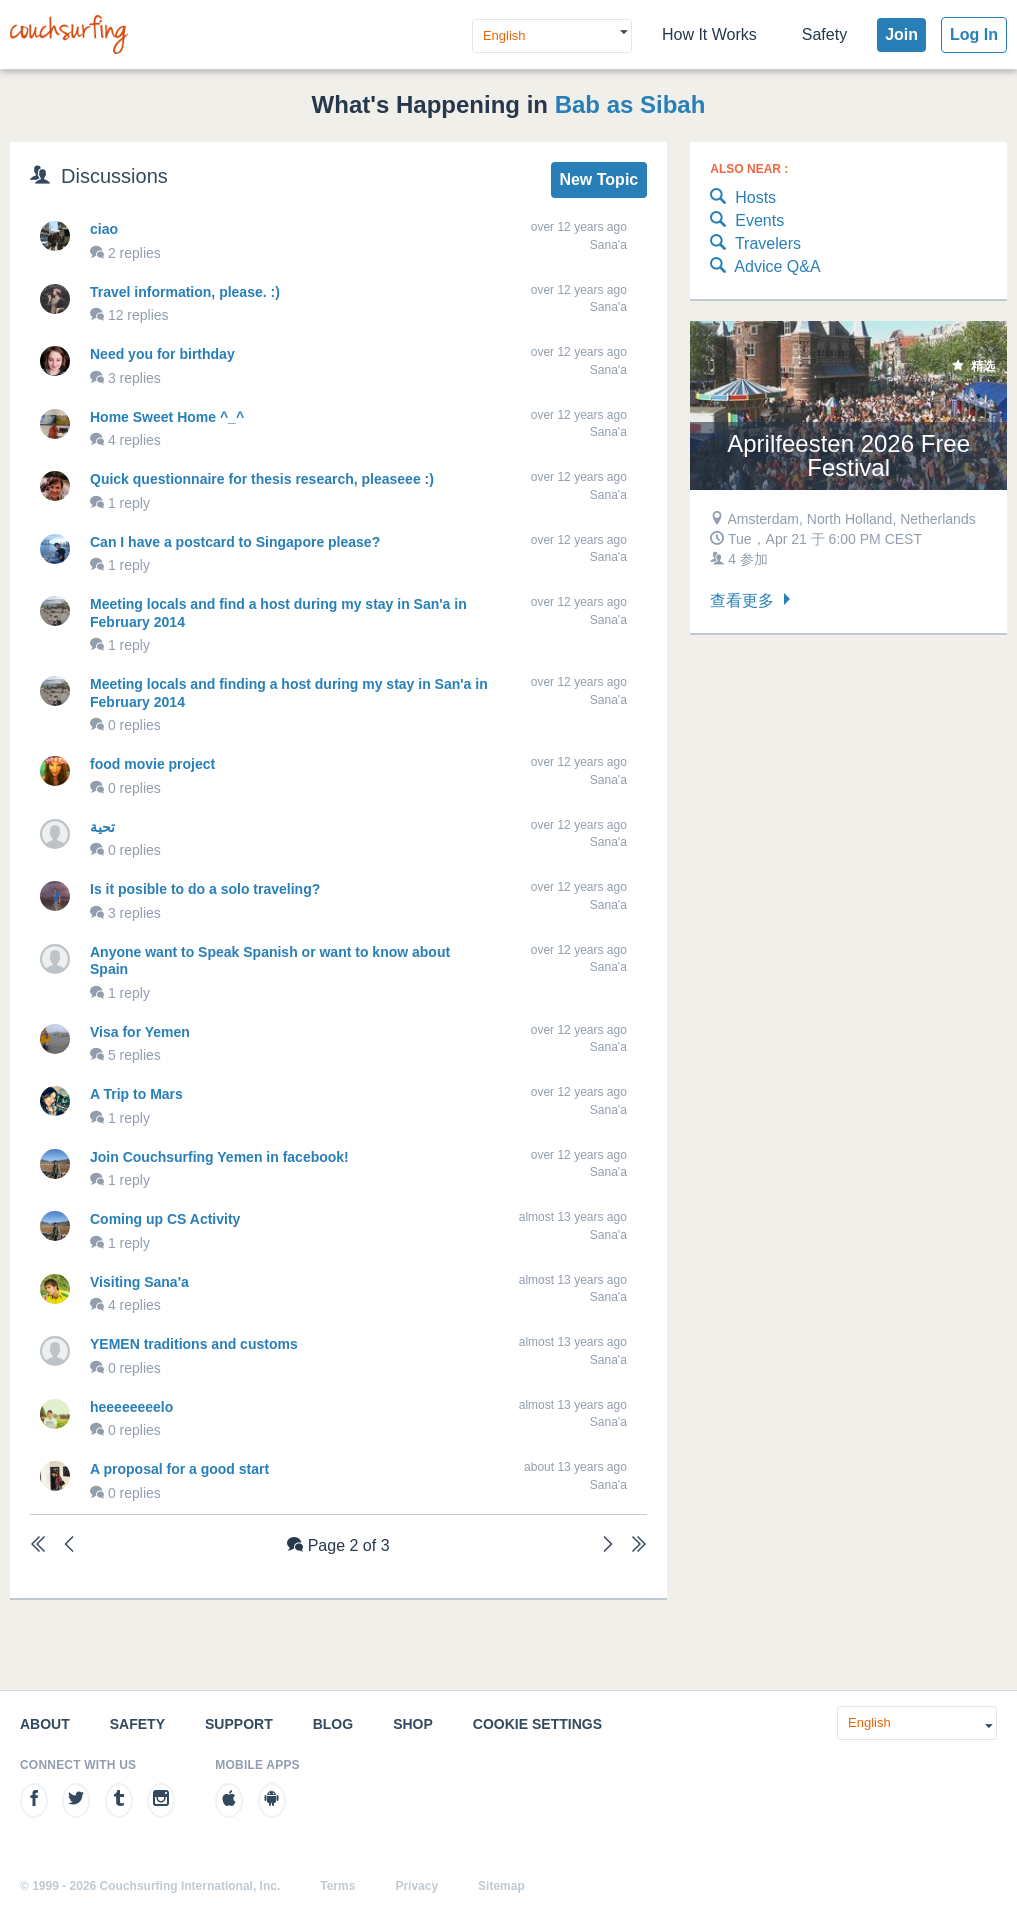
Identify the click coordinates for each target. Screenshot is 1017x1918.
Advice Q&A (765, 267)
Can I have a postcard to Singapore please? (235, 542)
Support (239, 1724)
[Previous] (69, 1546)
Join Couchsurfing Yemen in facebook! (219, 1157)
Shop (413, 1724)
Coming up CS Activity (165, 1219)
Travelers (755, 244)
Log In (974, 34)
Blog (333, 1724)
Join (901, 34)
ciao (104, 229)
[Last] (639, 1546)
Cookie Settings (537, 1724)
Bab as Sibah (630, 104)
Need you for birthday (162, 354)
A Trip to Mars (136, 1094)
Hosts (743, 198)
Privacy (416, 1886)
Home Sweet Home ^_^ (167, 417)
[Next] (608, 1546)
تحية (102, 827)
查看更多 (752, 600)
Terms (337, 1886)
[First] (38, 1546)
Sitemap (501, 1886)
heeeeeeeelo (131, 1407)
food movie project (152, 764)
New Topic (598, 179)
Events (747, 221)
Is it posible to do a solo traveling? (205, 889)
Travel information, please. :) (185, 292)
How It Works (709, 34)
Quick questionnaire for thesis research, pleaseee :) (262, 479)
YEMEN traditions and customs (194, 1344)
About (45, 1724)
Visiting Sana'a (139, 1282)
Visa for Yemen (140, 1032)
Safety (824, 34)
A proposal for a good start (179, 1469)
